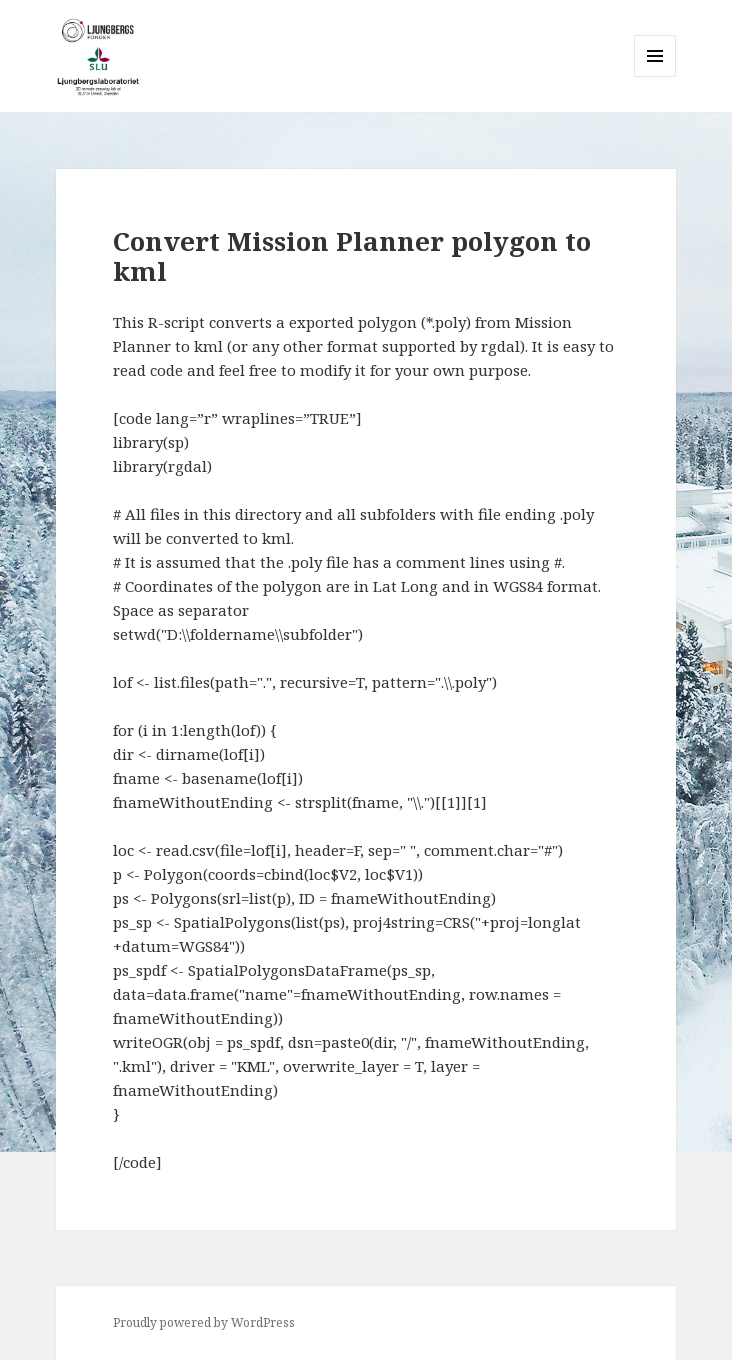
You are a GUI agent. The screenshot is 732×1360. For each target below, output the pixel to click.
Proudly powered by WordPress (204, 1322)
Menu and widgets (655, 76)
